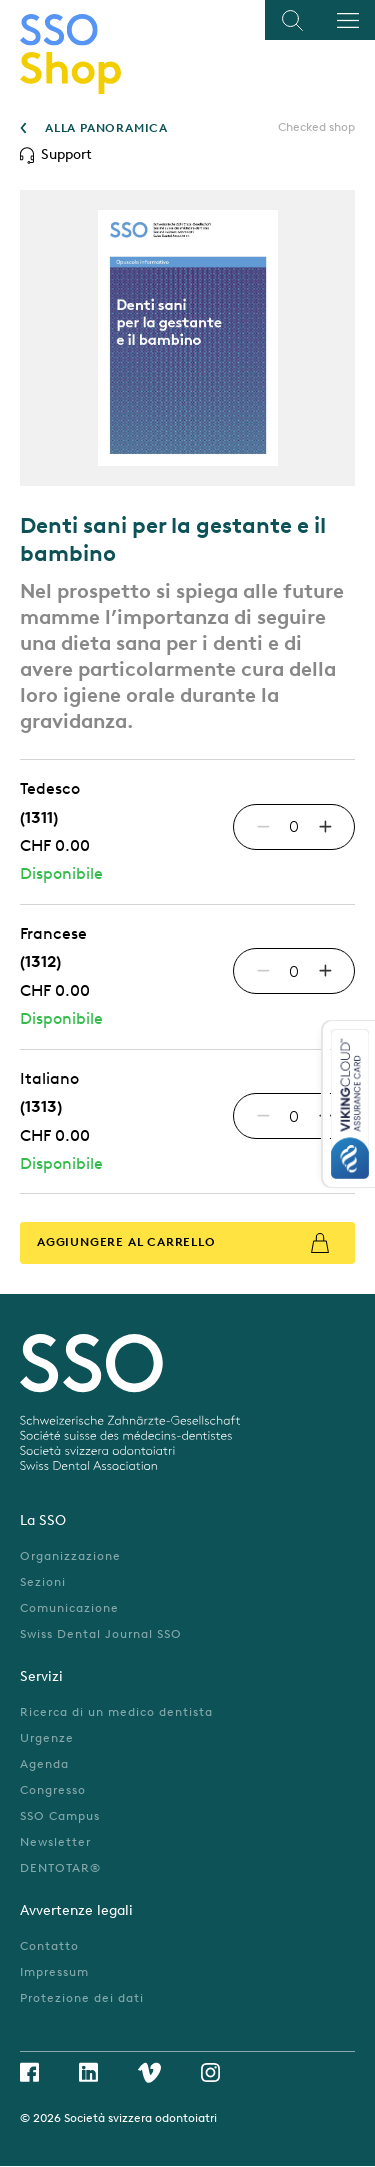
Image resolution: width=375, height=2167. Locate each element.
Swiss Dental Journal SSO (101, 1634)
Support (66, 154)
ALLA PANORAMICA (106, 128)
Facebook (29, 2072)
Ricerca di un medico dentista (116, 1712)
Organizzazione (70, 1556)
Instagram (210, 2072)
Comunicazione (69, 1608)
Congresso (53, 1790)
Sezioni (43, 1582)
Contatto (49, 1946)
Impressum (54, 1972)
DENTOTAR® (60, 1868)
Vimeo (149, 2072)
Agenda (44, 1764)
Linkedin (88, 2072)
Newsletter (55, 1842)
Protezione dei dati (82, 1998)
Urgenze (47, 1738)
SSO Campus (60, 1816)
